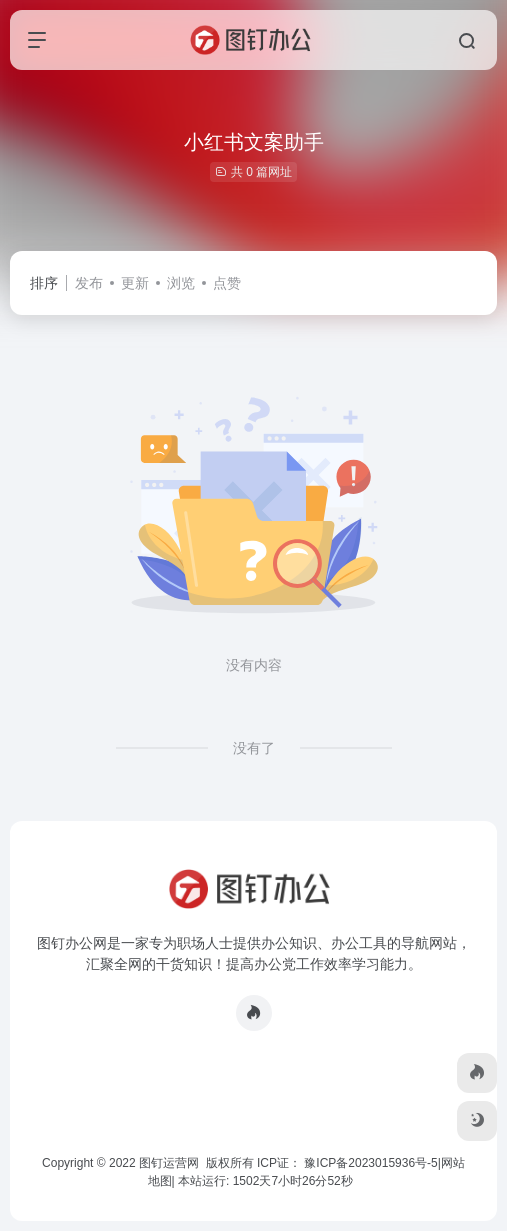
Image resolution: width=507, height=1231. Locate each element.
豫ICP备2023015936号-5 (370, 1163)
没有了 (254, 748)
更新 (135, 283)
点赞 (227, 283)
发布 (89, 283)
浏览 (181, 283)
